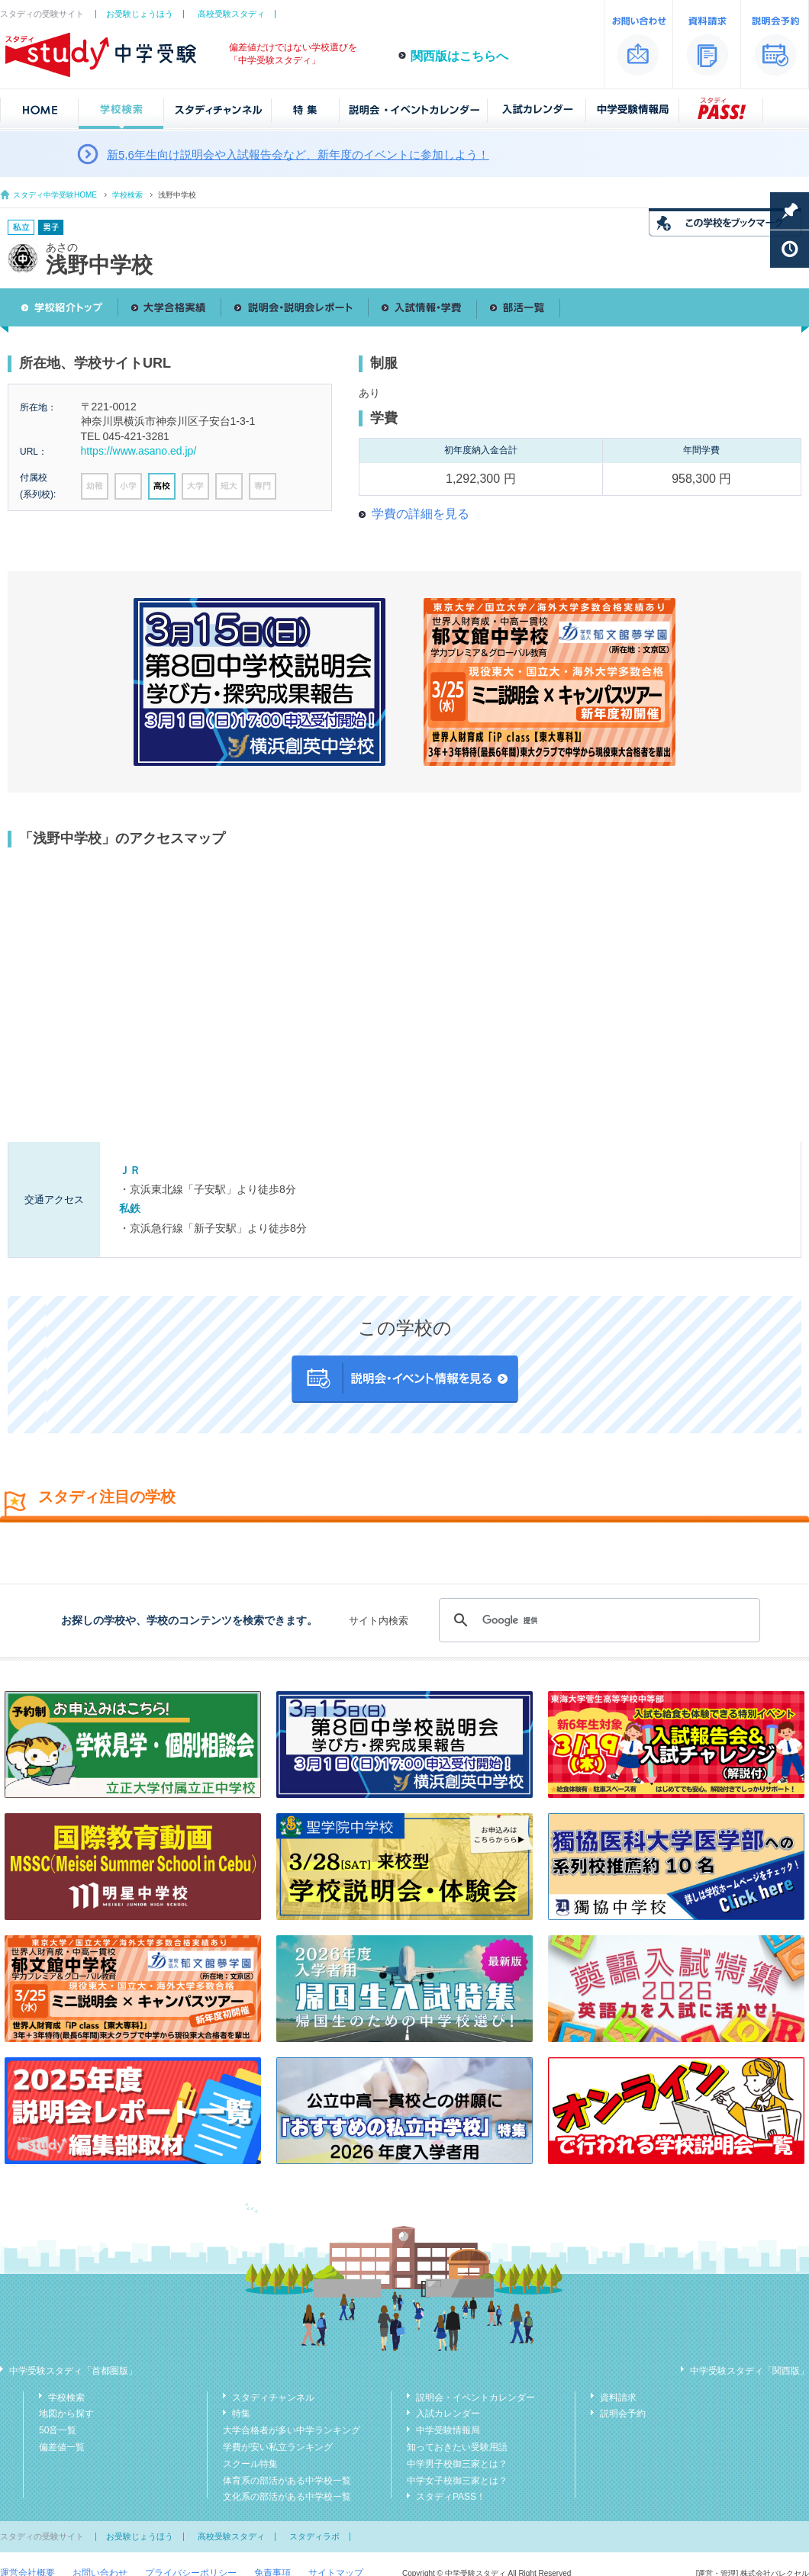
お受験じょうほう (139, 13)
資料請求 (618, 2397)
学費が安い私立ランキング (278, 2447)
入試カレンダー (448, 2413)
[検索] (597, 1620)
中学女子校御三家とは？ (457, 2480)
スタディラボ (314, 2536)
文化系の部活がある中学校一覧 (287, 2496)
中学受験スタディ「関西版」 (749, 2370)
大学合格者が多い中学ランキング (291, 2430)
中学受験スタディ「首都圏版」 (73, 2370)
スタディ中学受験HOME (55, 195)
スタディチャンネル (273, 2397)
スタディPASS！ (450, 2496)
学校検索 (127, 195)
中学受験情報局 (448, 2430)
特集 (241, 2413)
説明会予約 (623, 2413)
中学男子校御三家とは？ (457, 2464)
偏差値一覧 (62, 2447)
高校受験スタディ (231, 13)
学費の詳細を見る (420, 513)
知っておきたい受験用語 (457, 2447)
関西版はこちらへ (459, 56)
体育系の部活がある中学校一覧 (287, 2480)
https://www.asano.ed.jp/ (139, 451)
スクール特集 (250, 2464)
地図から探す (66, 2413)
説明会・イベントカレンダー (475, 2397)
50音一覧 (57, 2430)
